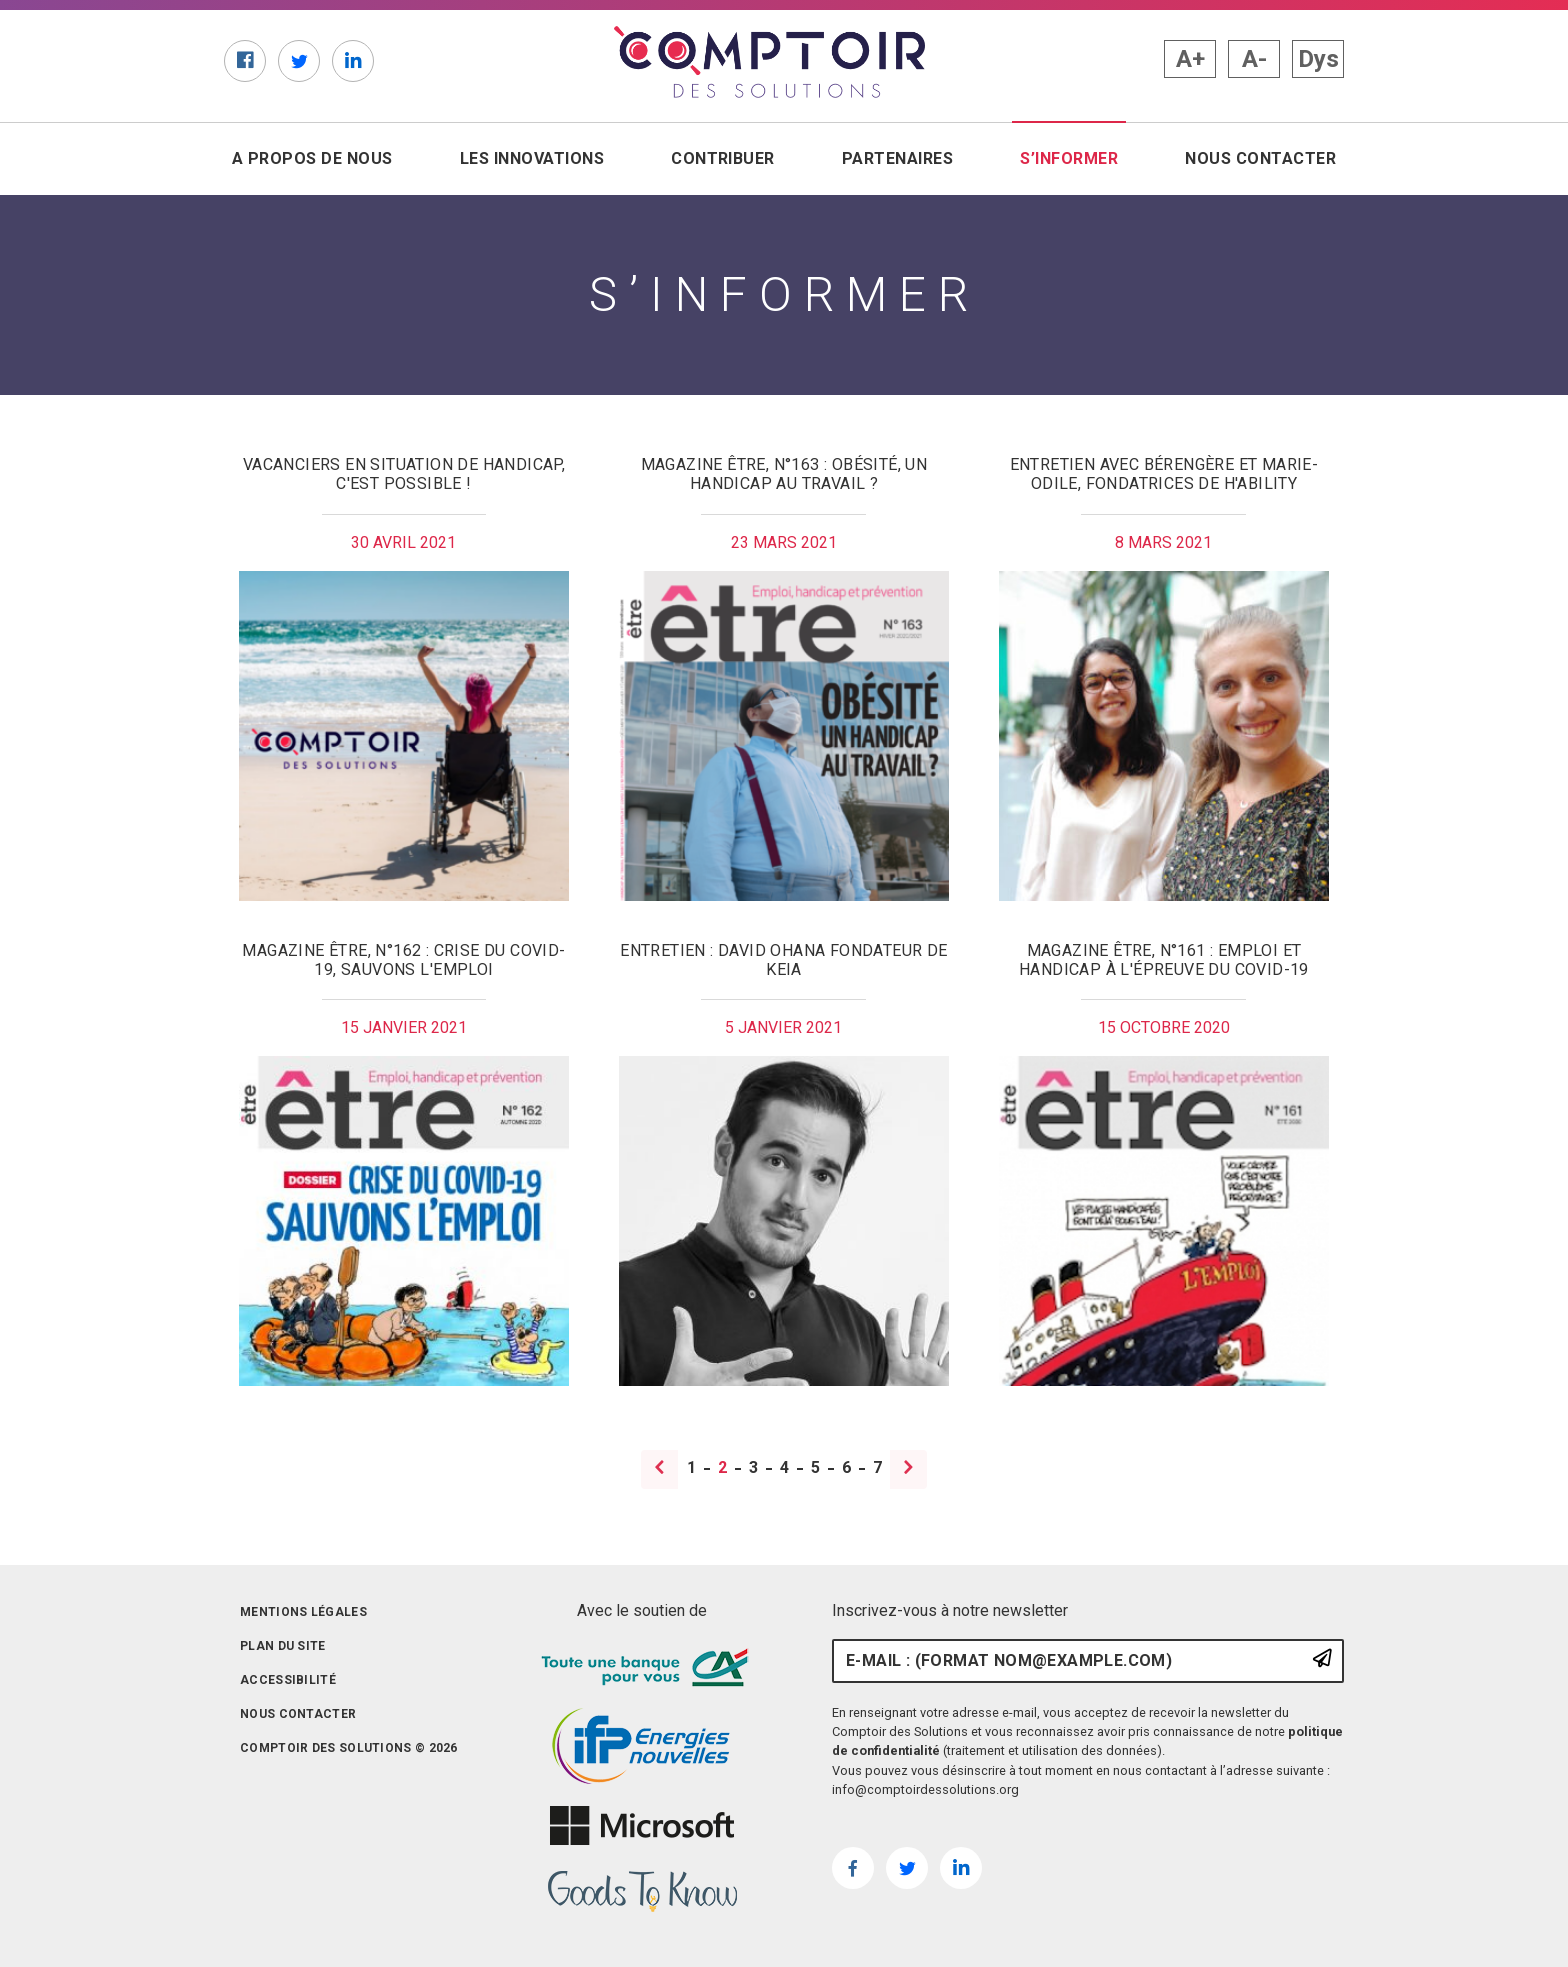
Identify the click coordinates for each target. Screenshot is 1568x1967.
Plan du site (283, 1646)
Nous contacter (1260, 158)
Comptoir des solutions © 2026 (349, 1748)
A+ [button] (1190, 59)
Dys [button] (1318, 59)
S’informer (1073, 157)
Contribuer (723, 158)
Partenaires (897, 158)
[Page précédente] (660, 1469)
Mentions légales (303, 1612)
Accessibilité (288, 1680)
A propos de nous (312, 158)
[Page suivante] (908, 1469)
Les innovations (532, 158)
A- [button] (1254, 59)
